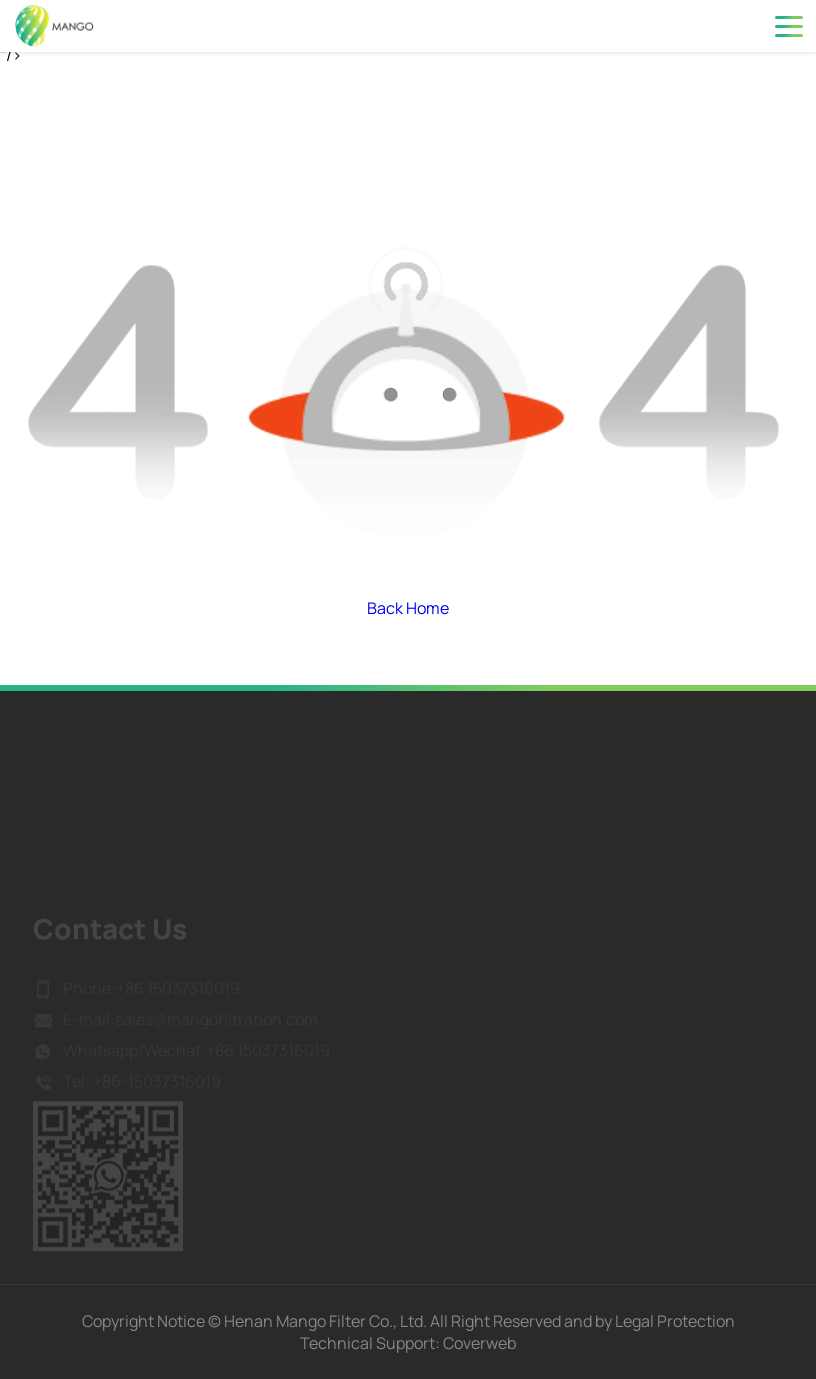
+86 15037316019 (178, 1000)
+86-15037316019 (155, 1093)
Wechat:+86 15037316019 (237, 1062)
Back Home (408, 608)
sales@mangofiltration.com (216, 1031)
